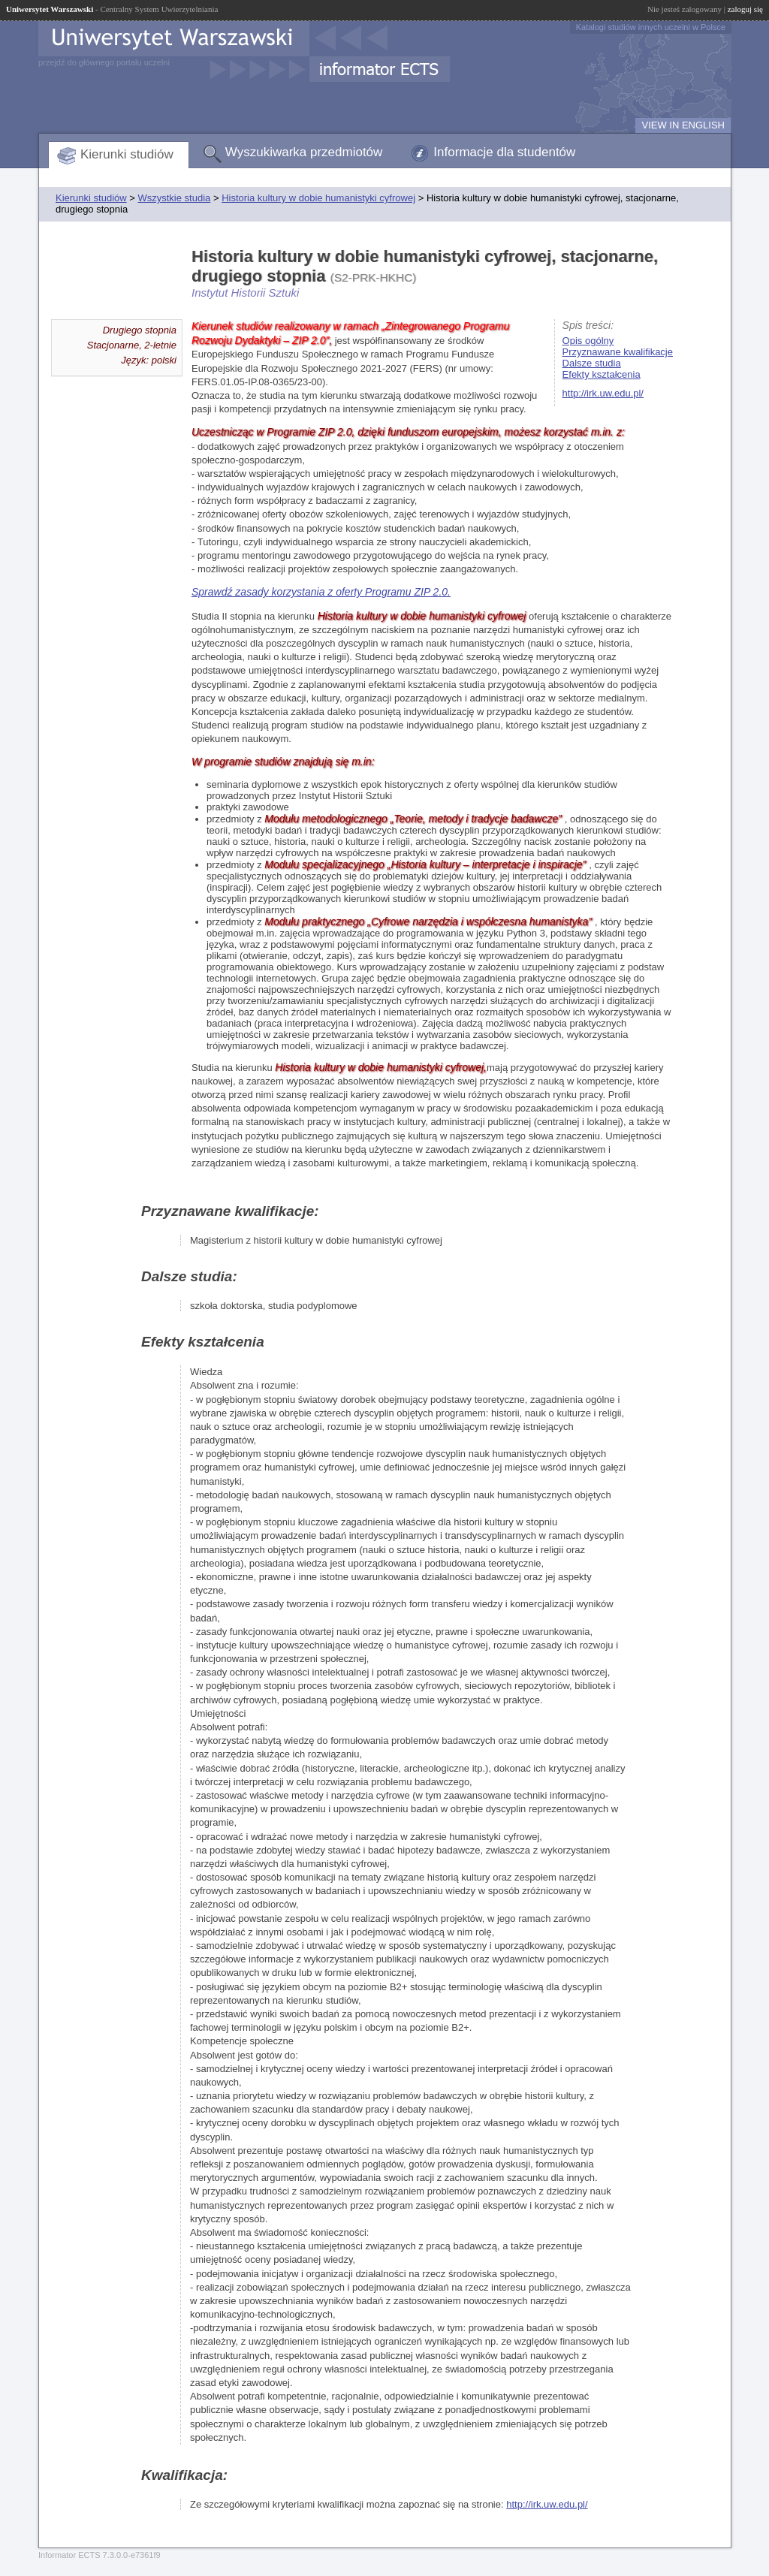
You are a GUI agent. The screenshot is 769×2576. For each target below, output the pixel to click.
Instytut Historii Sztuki (245, 292)
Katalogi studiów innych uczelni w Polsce (650, 27)
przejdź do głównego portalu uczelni (104, 62)
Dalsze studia (591, 363)
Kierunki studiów (126, 154)
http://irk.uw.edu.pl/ (603, 393)
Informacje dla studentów (504, 152)
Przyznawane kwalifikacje (617, 351)
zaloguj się (745, 9)
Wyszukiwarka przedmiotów (304, 152)
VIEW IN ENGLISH (683, 125)
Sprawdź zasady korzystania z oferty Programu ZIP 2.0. (321, 592)
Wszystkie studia (173, 198)
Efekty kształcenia (601, 374)
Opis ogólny (588, 340)
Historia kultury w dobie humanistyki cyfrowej (318, 198)
